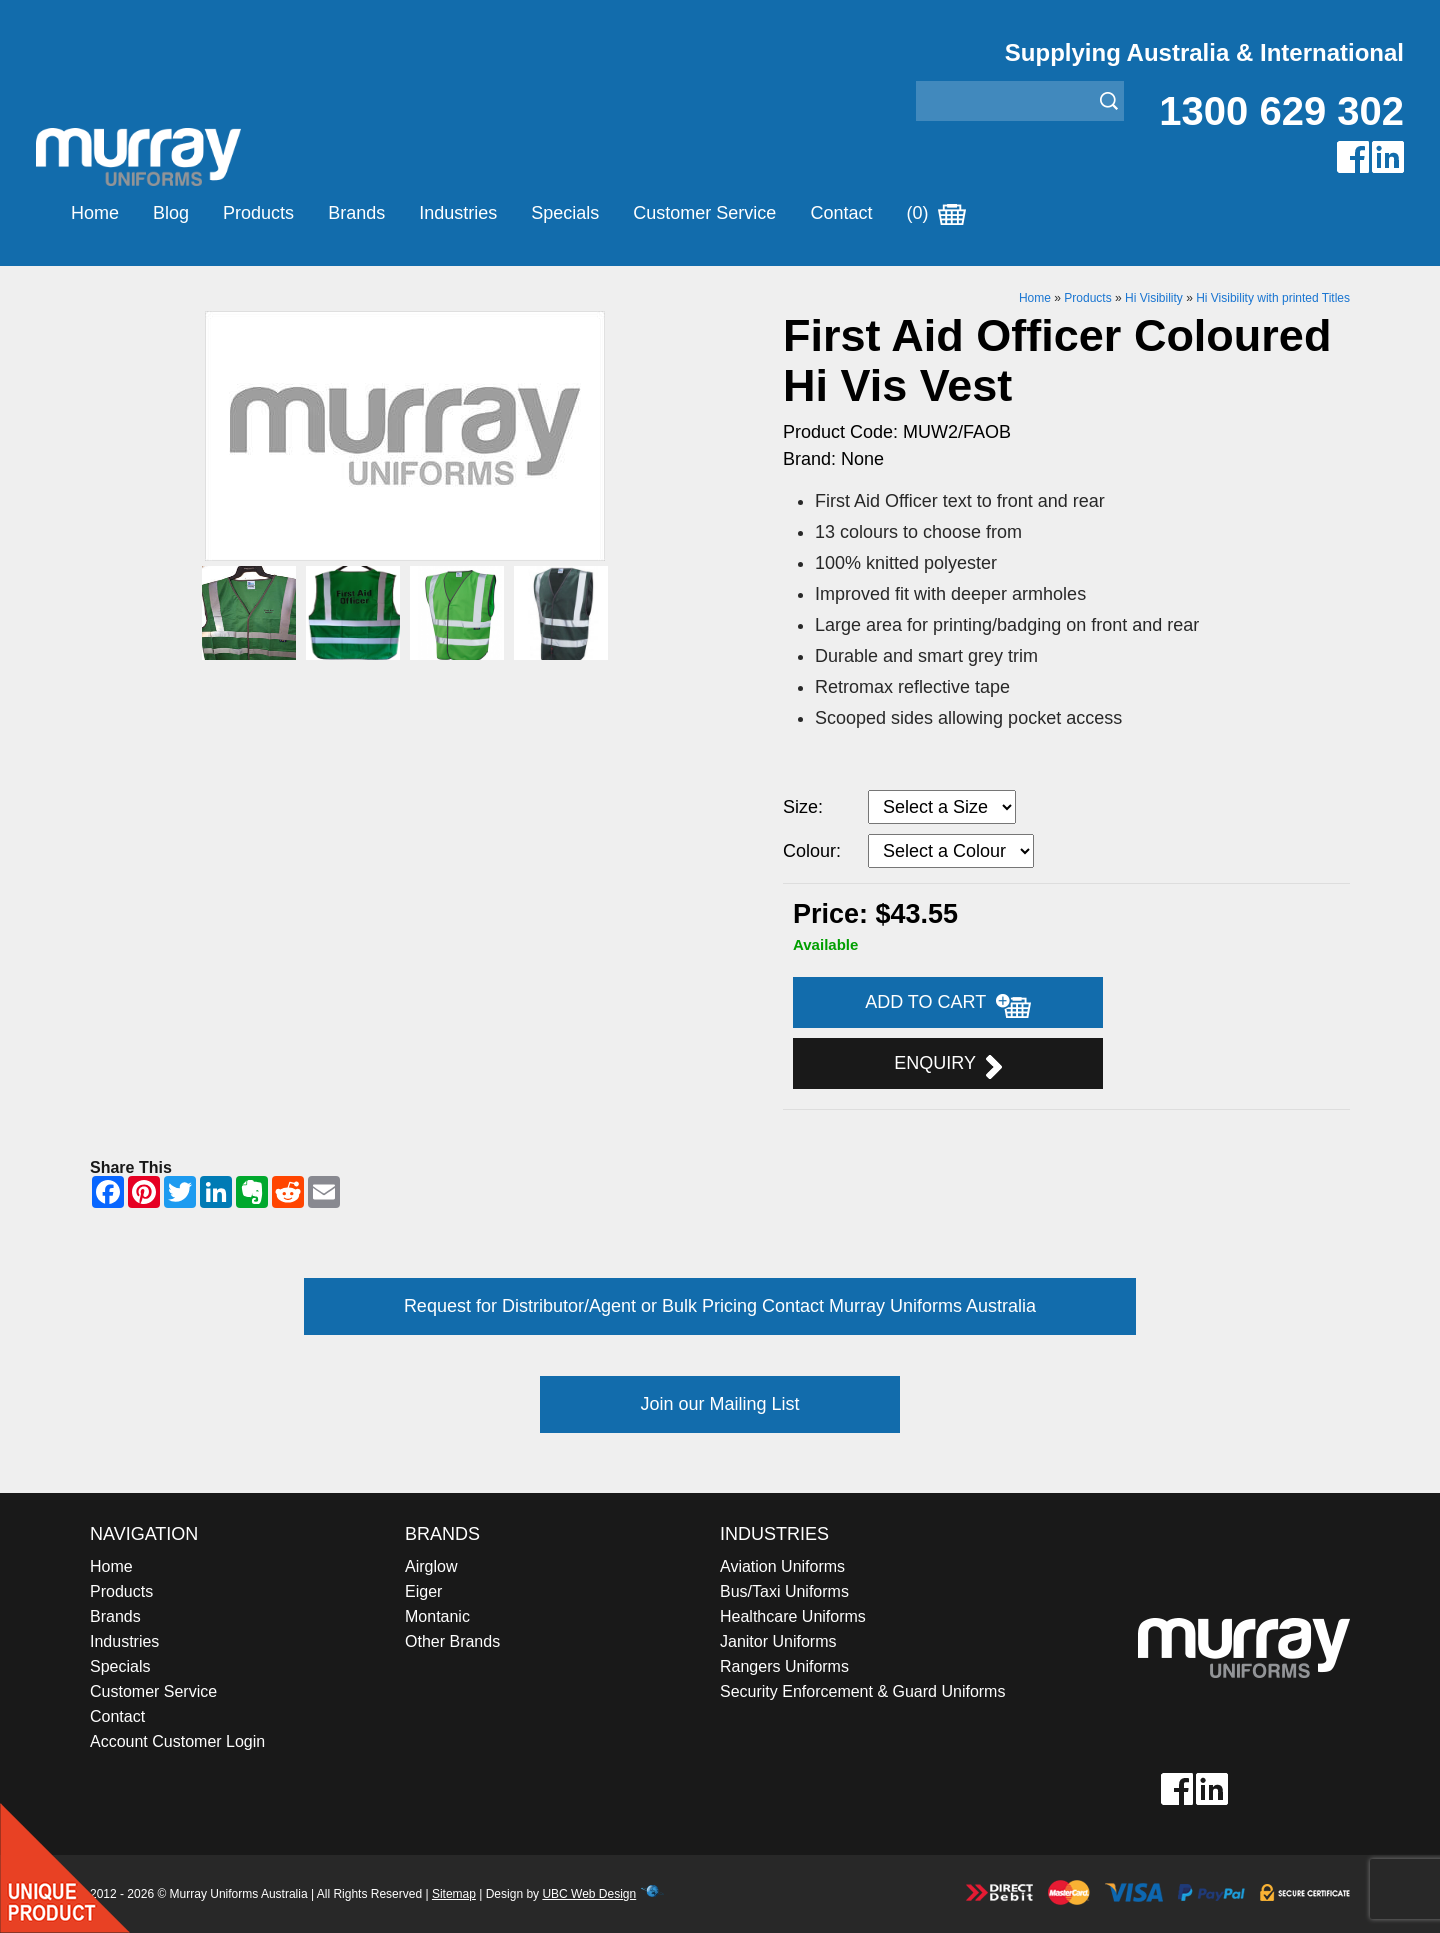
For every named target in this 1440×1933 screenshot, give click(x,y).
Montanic (437, 1616)
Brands (356, 213)
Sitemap (454, 1894)
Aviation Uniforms (782, 1566)
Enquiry (947, 1066)
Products (258, 213)
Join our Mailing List (719, 1404)
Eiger (423, 1591)
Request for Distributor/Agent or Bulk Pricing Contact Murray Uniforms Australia (720, 1306)
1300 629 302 (1281, 111)
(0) (936, 213)
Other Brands (452, 1641)
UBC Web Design (589, 1894)
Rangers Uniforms (784, 1666)
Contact (841, 213)
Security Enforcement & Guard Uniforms (862, 1691)
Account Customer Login (177, 1741)
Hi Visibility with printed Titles (1273, 298)
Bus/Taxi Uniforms (784, 1591)
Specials (565, 213)
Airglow (431, 1566)
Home (95, 213)
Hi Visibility (1154, 298)
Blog (171, 213)
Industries (458, 213)
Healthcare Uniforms (793, 1616)
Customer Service (704, 213)
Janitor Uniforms (778, 1641)
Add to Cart (948, 1005)
